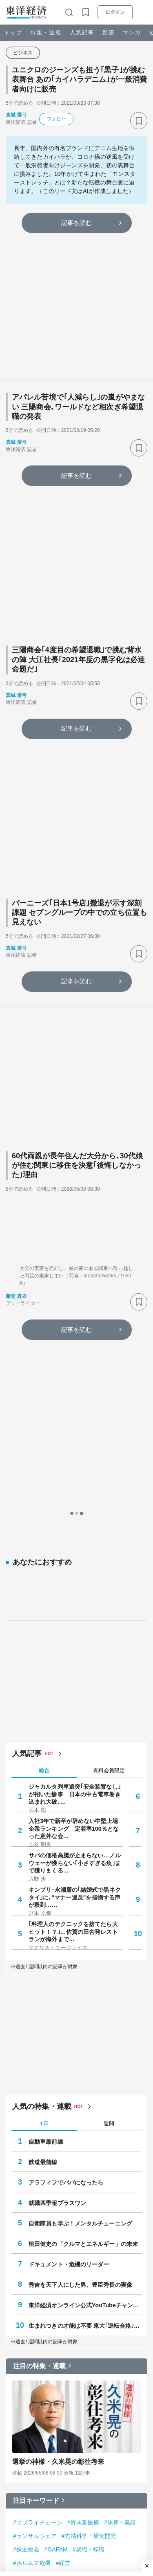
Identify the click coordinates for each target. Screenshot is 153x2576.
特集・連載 (46, 32)
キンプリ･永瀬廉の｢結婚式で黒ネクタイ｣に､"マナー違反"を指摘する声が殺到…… (75, 1549)
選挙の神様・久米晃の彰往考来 (58, 2113)
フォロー (56, 119)
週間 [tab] (109, 1775)
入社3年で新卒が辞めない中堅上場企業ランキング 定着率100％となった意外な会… (74, 1480)
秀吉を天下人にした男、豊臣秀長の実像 (80, 1936)
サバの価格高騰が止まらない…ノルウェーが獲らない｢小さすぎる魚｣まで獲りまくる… (75, 1514)
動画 (108, 32)
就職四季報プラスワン (57, 1855)
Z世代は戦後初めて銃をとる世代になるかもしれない (93, 2274)
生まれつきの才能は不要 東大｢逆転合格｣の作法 (85, 1977)
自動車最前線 (46, 1793)
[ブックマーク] (138, 120)
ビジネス (23, 53)
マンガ (132, 32)
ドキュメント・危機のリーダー (69, 1916)
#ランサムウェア (35, 2188)
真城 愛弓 (16, 115)
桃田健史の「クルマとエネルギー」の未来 (83, 1896)
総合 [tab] (44, 1422)
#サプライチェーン (37, 2174)
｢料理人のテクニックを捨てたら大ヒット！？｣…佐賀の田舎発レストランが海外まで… (73, 1583)
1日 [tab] (44, 1775)
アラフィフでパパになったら (66, 1834)
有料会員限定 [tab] (109, 1422)
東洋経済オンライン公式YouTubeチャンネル (85, 1957)
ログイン (115, 12)
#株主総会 (26, 2201)
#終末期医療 (83, 2174)
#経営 (63, 2215)
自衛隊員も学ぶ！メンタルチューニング (80, 1875)
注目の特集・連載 (39, 2017)
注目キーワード (36, 2152)
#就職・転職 (88, 2201)
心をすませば (68, 2325)
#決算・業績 (120, 2174)
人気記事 (82, 32)
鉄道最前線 (43, 1814)
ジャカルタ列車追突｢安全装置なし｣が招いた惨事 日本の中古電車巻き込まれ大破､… (75, 1446)
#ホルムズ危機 (32, 2215)
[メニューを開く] (143, 12)
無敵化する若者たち (76, 2379)
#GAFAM (55, 2201)
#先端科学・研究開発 (89, 2188)
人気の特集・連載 (41, 1758)
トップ (13, 32)
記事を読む (76, 222)
